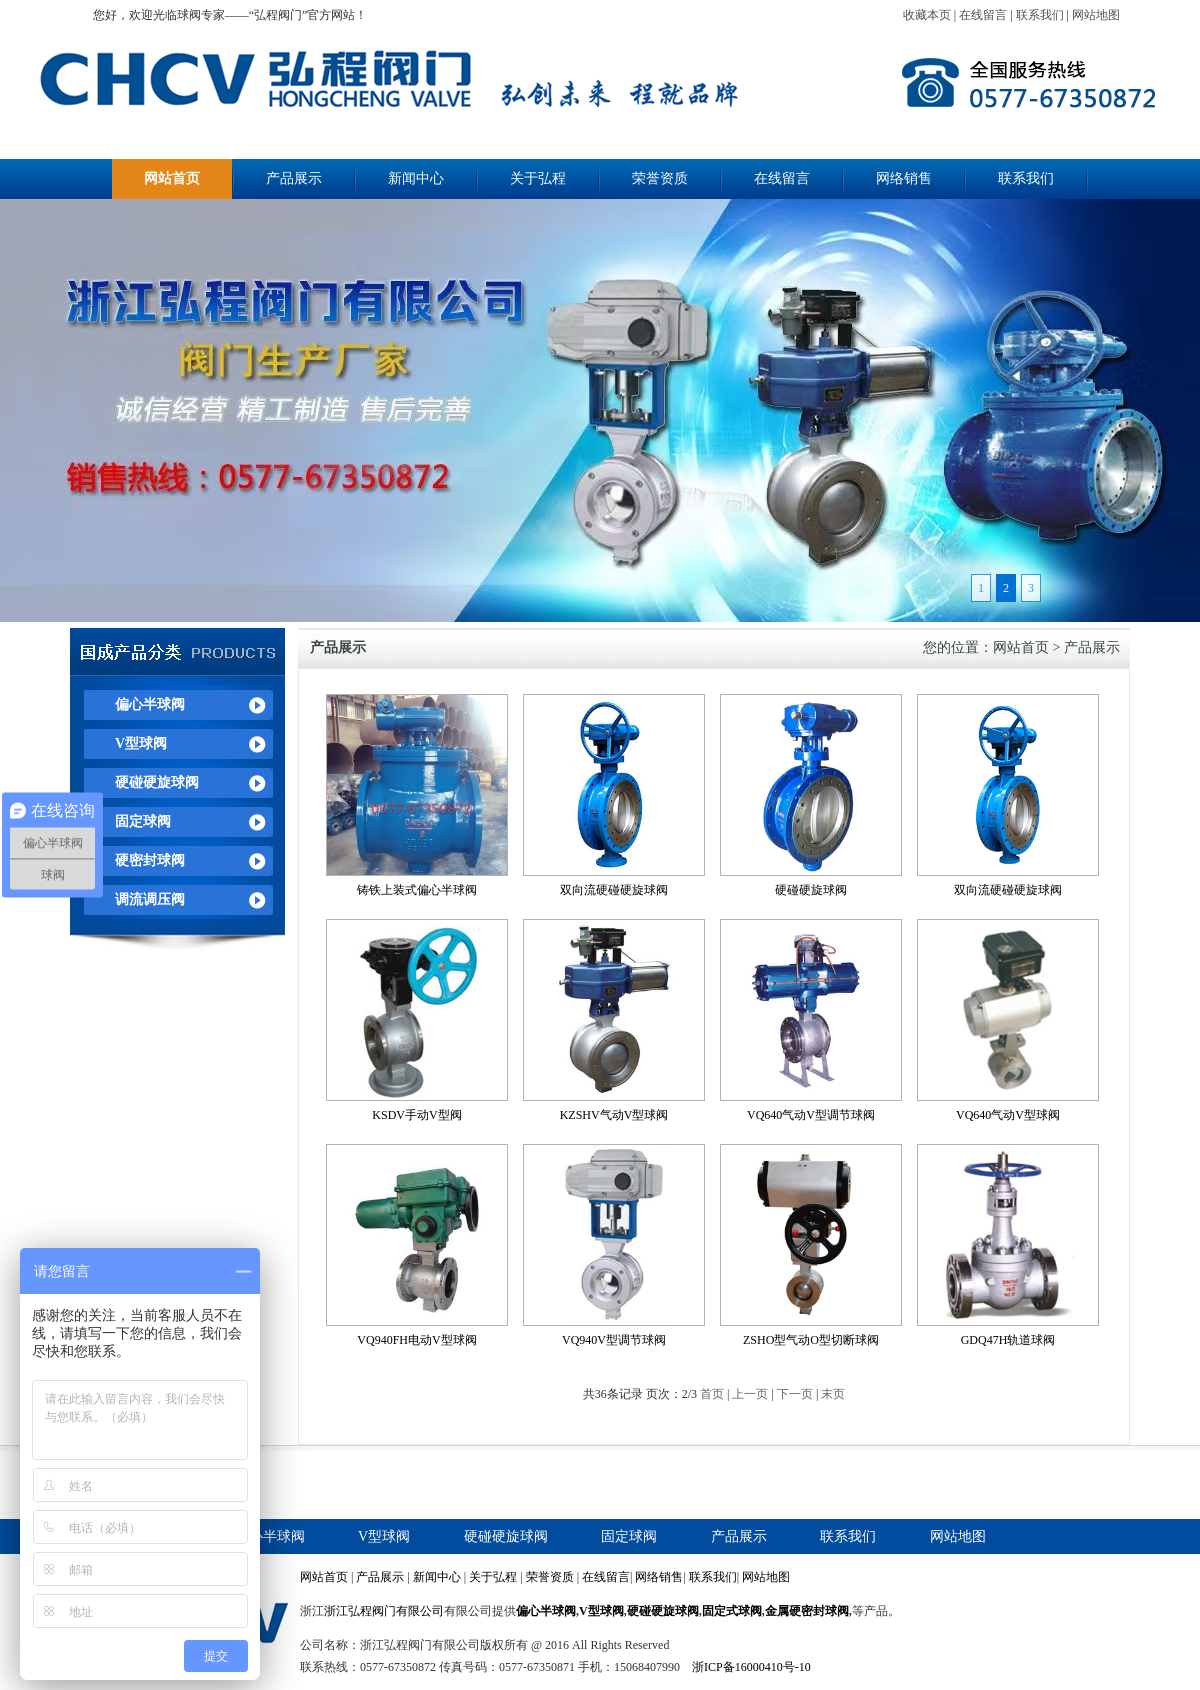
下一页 (795, 1394)
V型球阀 (141, 743)
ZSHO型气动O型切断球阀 (811, 1340)
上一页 (750, 1394)
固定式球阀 (732, 1611)
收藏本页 (927, 15)
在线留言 (983, 15)
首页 (712, 1394)
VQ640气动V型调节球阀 (811, 1115)
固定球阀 (143, 821)
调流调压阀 (150, 899)
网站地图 (1096, 15)
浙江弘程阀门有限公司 (384, 1611)
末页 (833, 1394)
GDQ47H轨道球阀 (1008, 1340)
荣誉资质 (660, 178)
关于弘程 (538, 178)
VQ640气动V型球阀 (1008, 1115)
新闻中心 (416, 178)
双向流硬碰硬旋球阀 (614, 890)
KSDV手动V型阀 (416, 1115)
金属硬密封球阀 (807, 1611)
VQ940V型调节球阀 (614, 1340)
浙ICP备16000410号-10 (751, 1667)
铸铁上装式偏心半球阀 (417, 890)
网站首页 (172, 178)
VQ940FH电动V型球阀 (416, 1340)
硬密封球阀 (150, 860)
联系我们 (1040, 15)
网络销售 (904, 178)
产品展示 (294, 178)
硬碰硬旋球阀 (157, 782)
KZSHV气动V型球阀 (614, 1115)
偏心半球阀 (150, 704)
